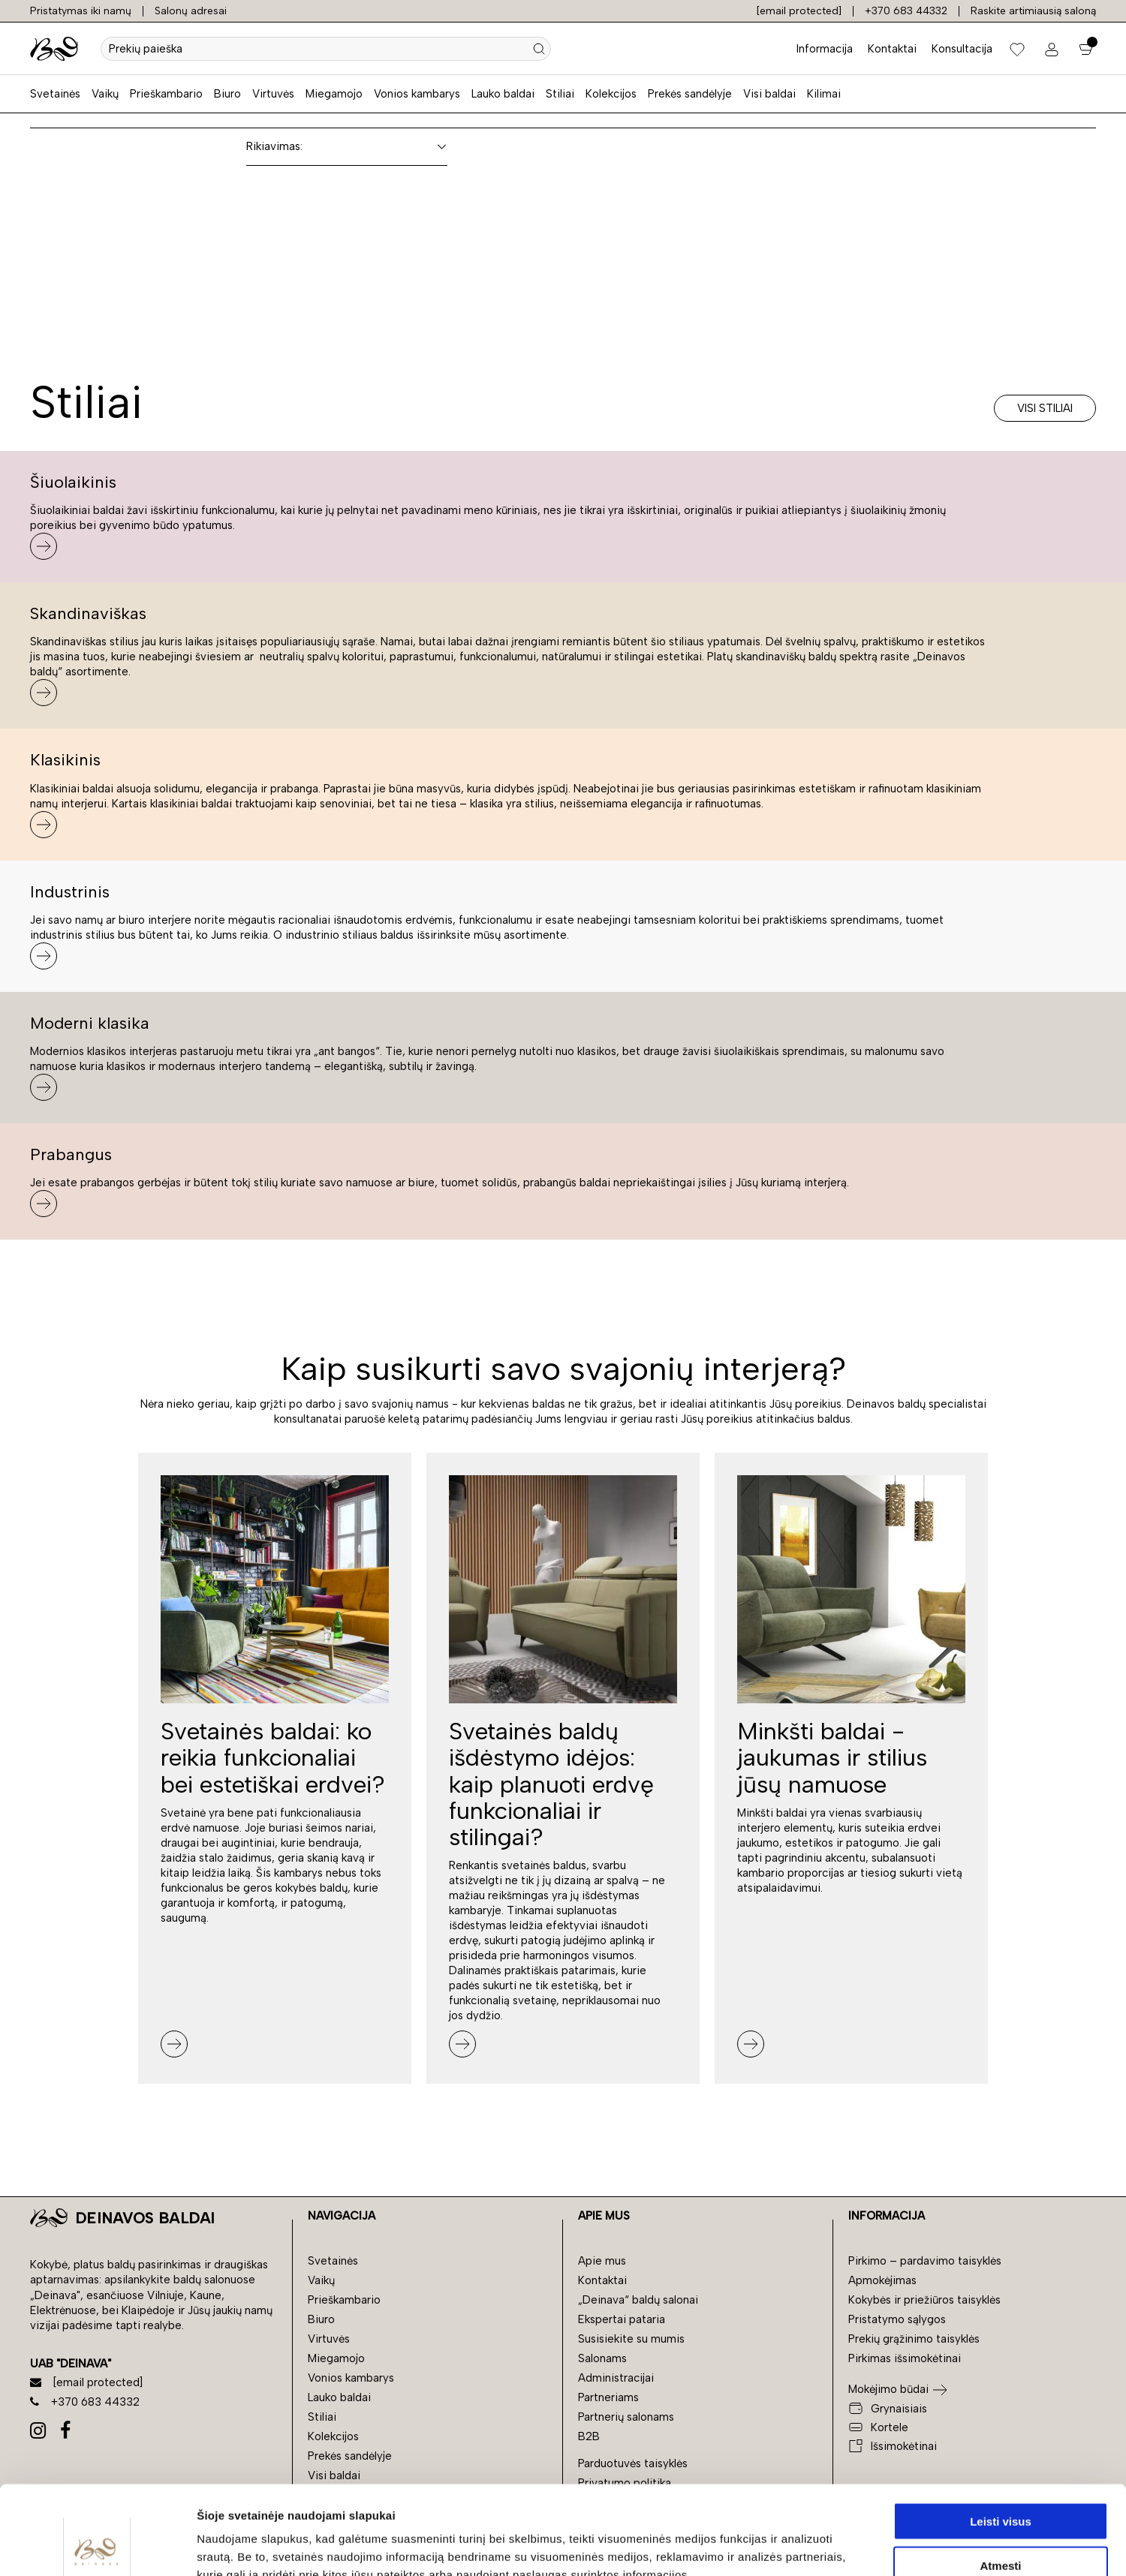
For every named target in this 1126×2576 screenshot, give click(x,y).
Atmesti (1000, 2476)
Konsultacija (962, 49)
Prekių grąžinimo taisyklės (914, 2339)
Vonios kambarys (417, 94)
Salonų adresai (191, 11)
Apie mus (602, 2261)
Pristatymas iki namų (80, 11)
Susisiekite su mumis (631, 2339)
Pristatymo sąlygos (897, 2319)
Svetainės (55, 94)
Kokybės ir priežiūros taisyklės (924, 2300)
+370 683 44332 (906, 11)
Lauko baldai (502, 94)
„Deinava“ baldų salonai (638, 2300)
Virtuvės (273, 94)
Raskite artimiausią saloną (1033, 11)
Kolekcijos (611, 94)
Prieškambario (166, 94)
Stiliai (560, 94)
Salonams (602, 2358)
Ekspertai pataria (621, 2319)
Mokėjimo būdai (888, 2389)
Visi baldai (769, 94)
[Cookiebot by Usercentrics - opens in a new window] (97, 2546)
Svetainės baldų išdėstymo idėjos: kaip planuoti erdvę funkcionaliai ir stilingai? (551, 1784)
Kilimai (824, 94)
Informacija (824, 49)
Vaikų (105, 94)
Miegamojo (334, 94)
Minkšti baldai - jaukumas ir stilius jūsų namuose (832, 1757)
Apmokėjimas (882, 2280)
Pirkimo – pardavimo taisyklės (924, 2261)
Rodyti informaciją (770, 2546)
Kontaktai (892, 49)
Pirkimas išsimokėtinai (904, 2358)
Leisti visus (1000, 2432)
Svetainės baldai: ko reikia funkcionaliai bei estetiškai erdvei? (273, 1757)
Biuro (227, 94)
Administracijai (616, 2378)
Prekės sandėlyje (690, 94)
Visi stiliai (1045, 408)
